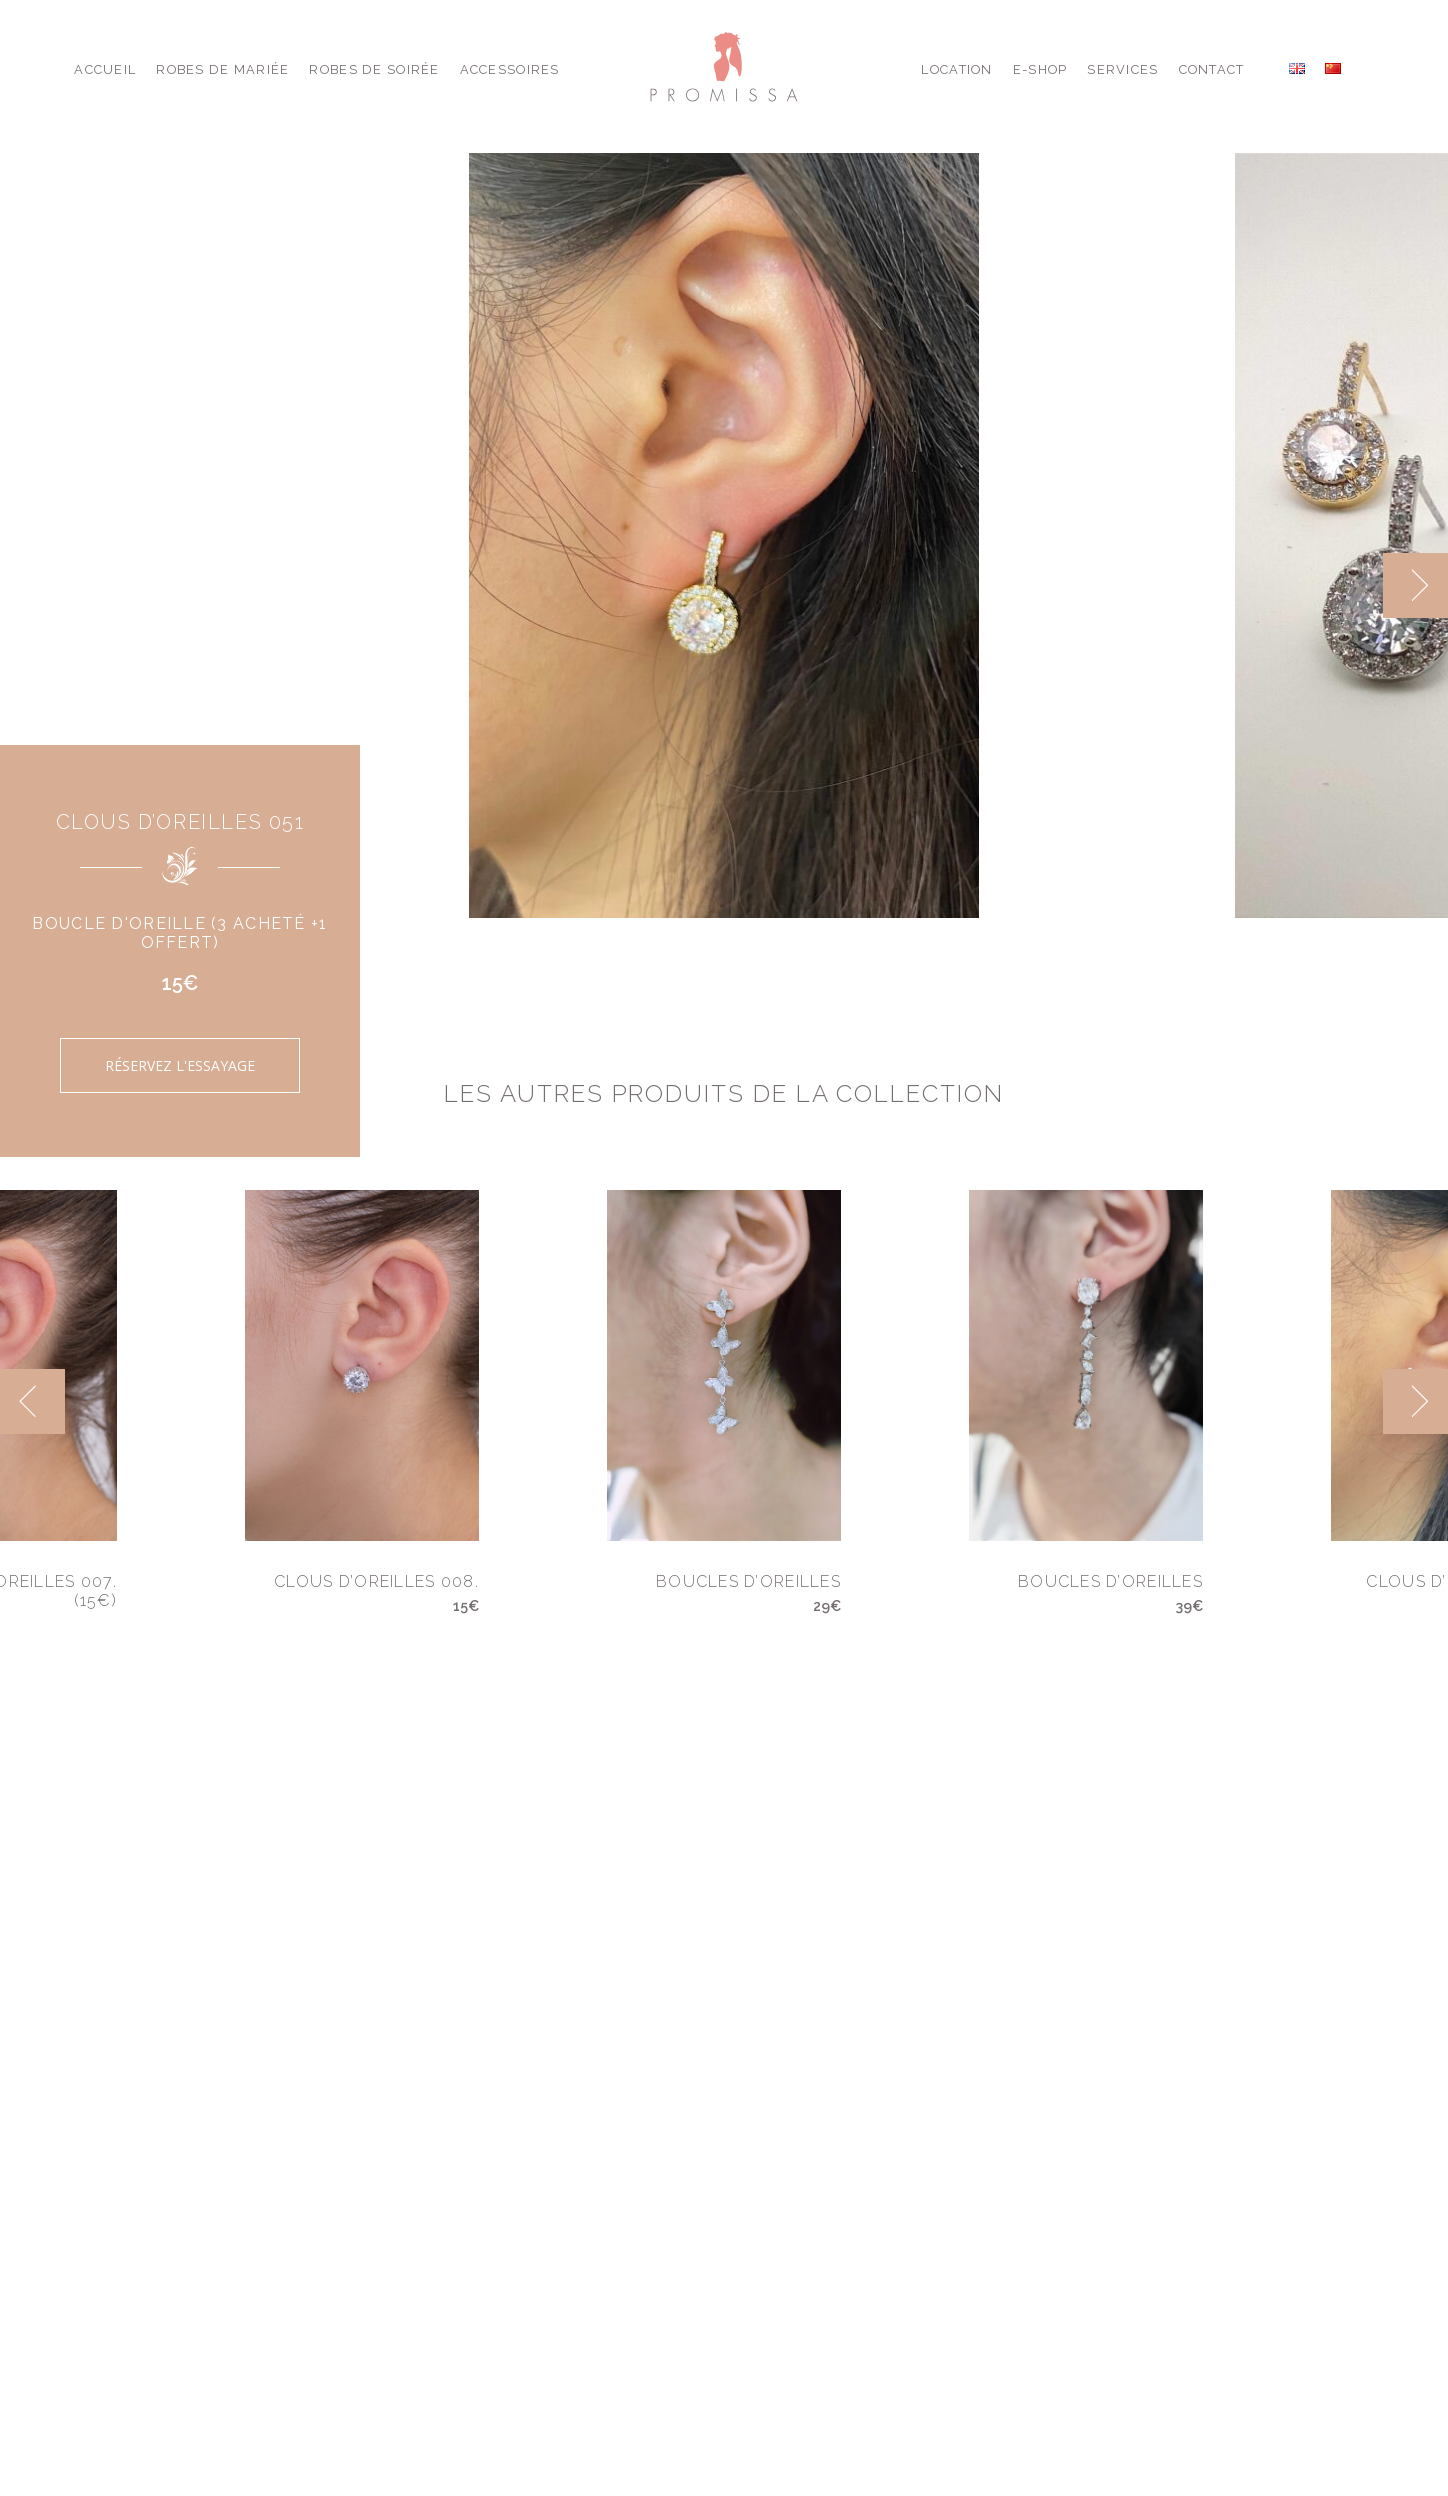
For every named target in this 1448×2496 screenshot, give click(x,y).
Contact (1212, 69)
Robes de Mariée (222, 69)
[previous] (32, 1401)
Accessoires (510, 69)
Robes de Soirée (374, 69)
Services (1122, 69)
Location (956, 69)
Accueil (105, 69)
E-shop (1040, 69)
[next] (1415, 585)
